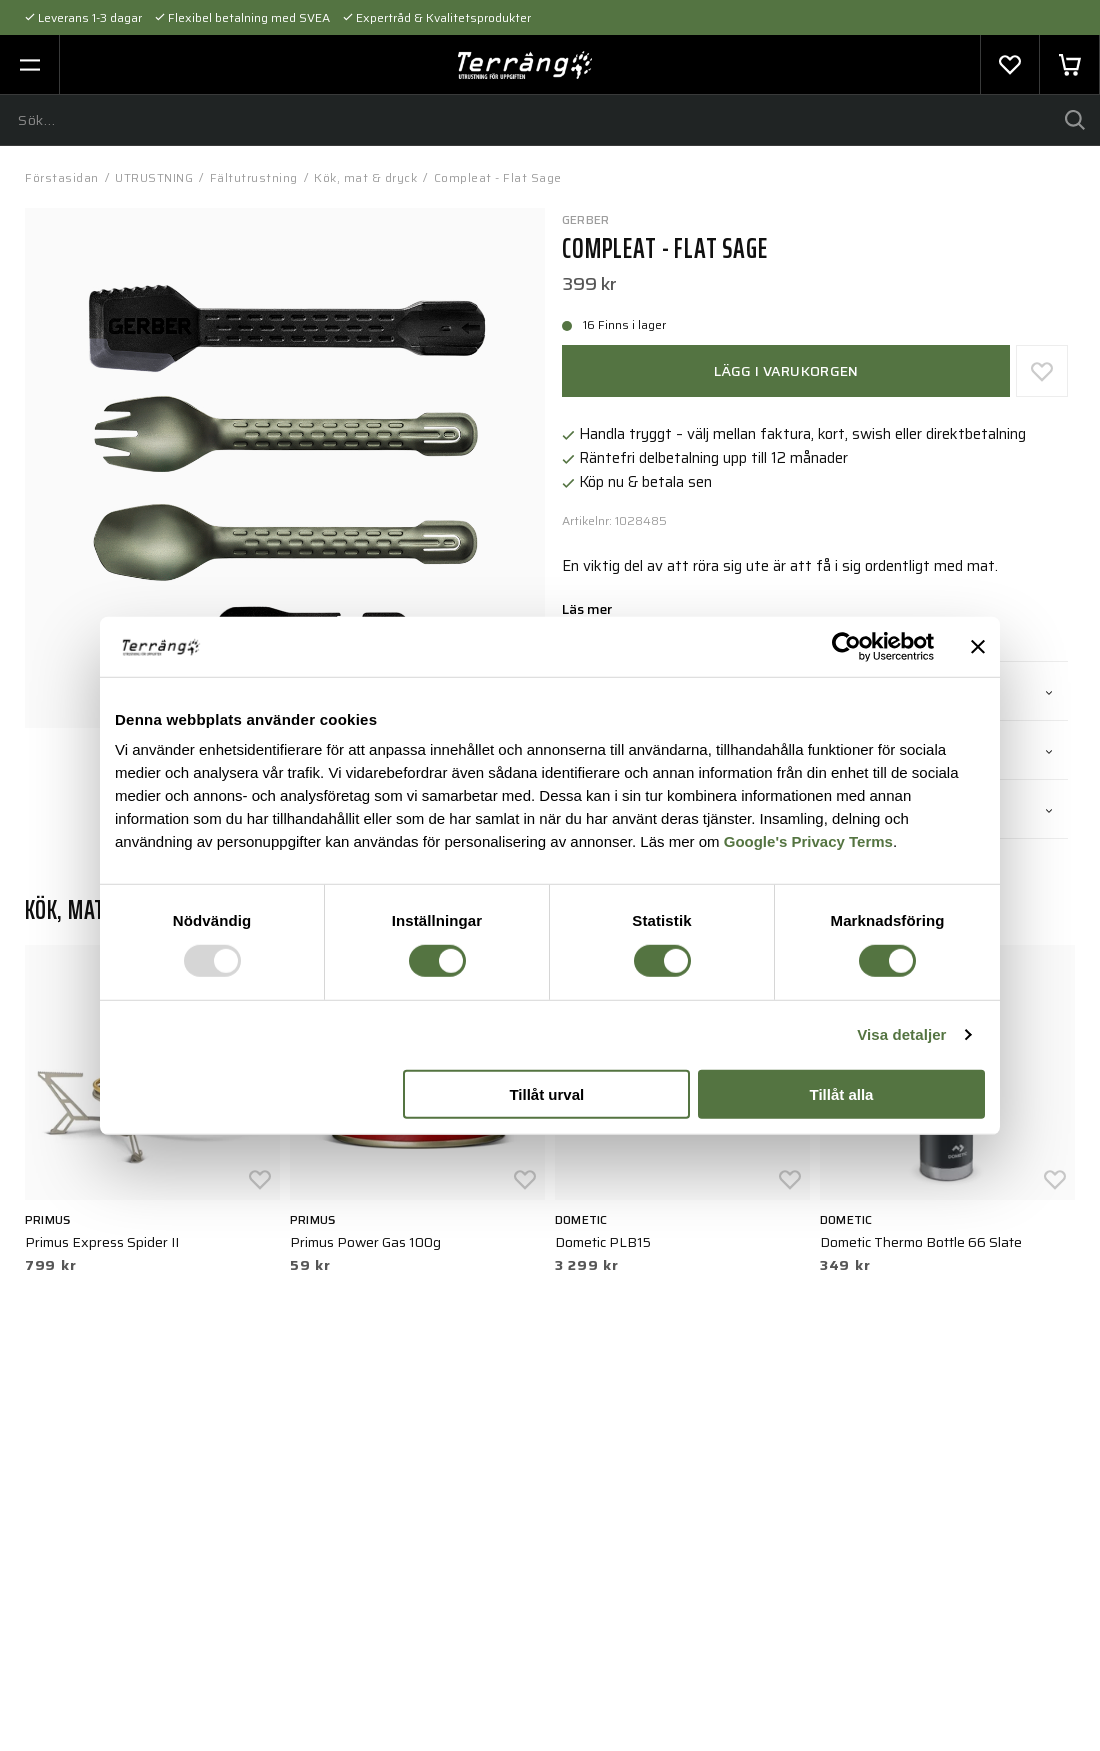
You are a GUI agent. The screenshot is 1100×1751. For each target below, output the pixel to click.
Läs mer (587, 611)
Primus (47, 1219)
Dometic (581, 1219)
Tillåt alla (841, 1094)
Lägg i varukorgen (786, 371)
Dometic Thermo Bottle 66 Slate (921, 1242)
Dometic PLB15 (603, 1242)
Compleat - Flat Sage (498, 177)
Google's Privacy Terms (808, 841)
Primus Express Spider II (102, 1242)
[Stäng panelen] (978, 646)
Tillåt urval (546, 1094)
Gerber (585, 219)
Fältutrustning (254, 177)
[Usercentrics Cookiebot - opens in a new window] (846, 646)
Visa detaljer (901, 1034)
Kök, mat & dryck (365, 177)
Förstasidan (62, 177)
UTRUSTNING (154, 177)
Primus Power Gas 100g (365, 1242)
